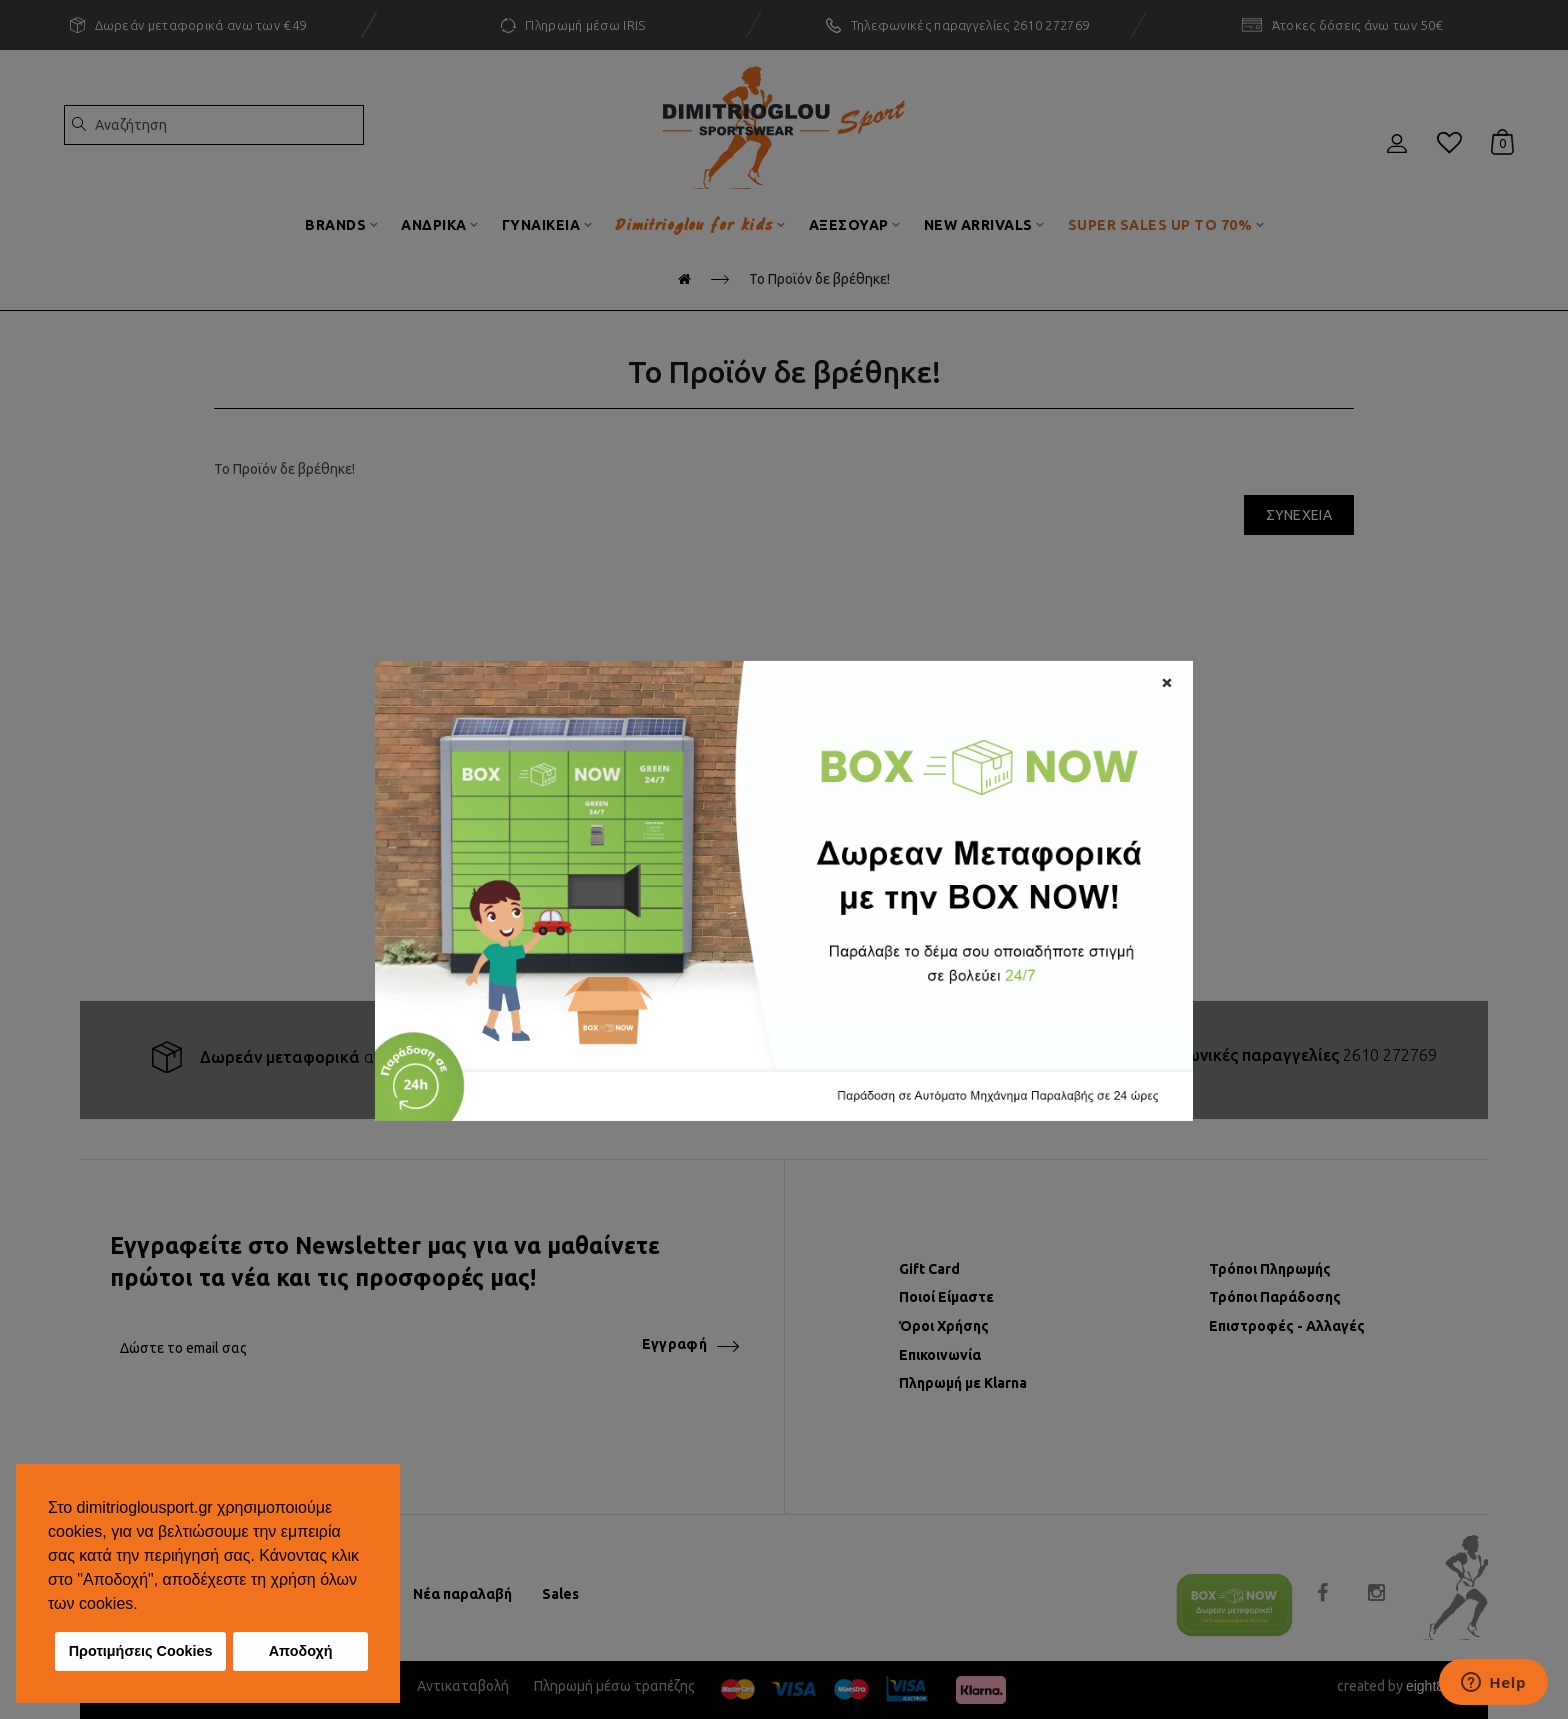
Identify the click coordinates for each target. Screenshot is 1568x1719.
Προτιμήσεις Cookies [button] (141, 1651)
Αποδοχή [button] (301, 1651)
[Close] (1167, 680)
